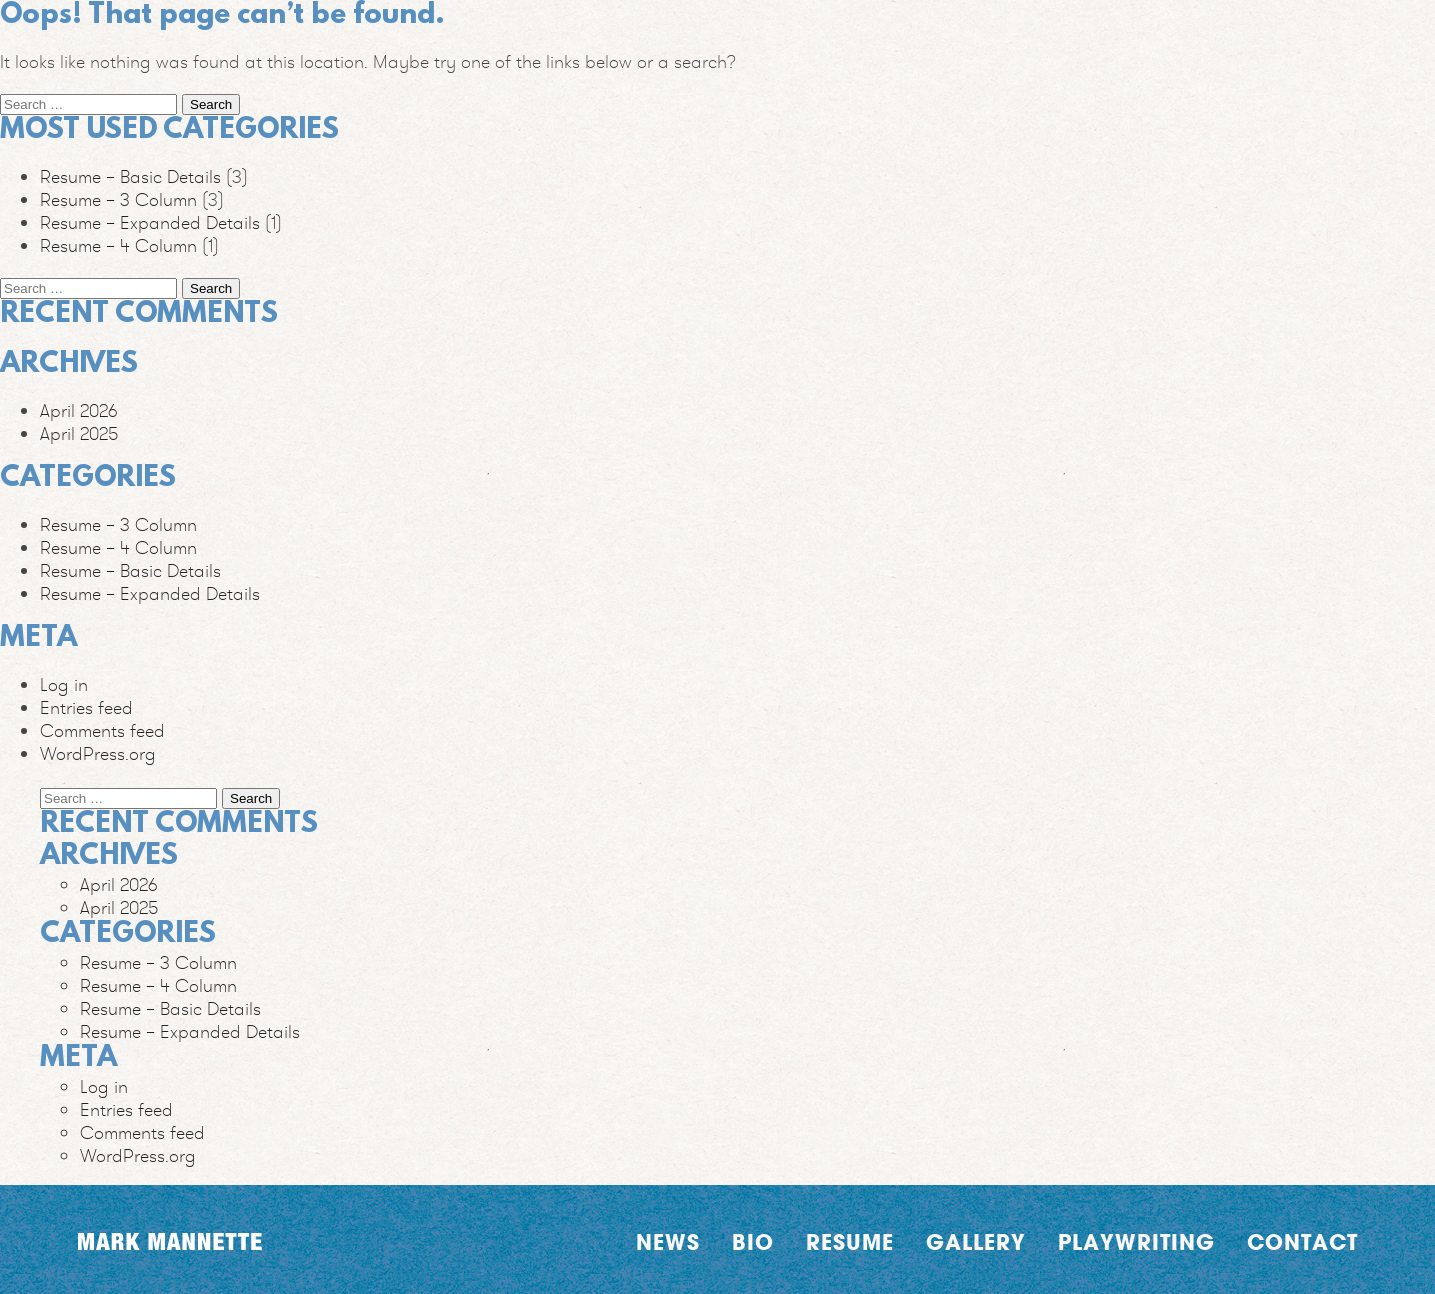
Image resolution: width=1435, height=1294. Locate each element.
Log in (64, 684)
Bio (753, 1242)
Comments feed (102, 730)
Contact (1302, 1242)
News (668, 1242)
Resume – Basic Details (130, 176)
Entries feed (86, 707)
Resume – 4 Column (118, 245)
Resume (850, 1242)
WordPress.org (98, 753)
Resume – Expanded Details (150, 222)
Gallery (976, 1242)
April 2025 (79, 433)
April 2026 (79, 410)
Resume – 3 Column (118, 199)
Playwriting (1136, 1242)
